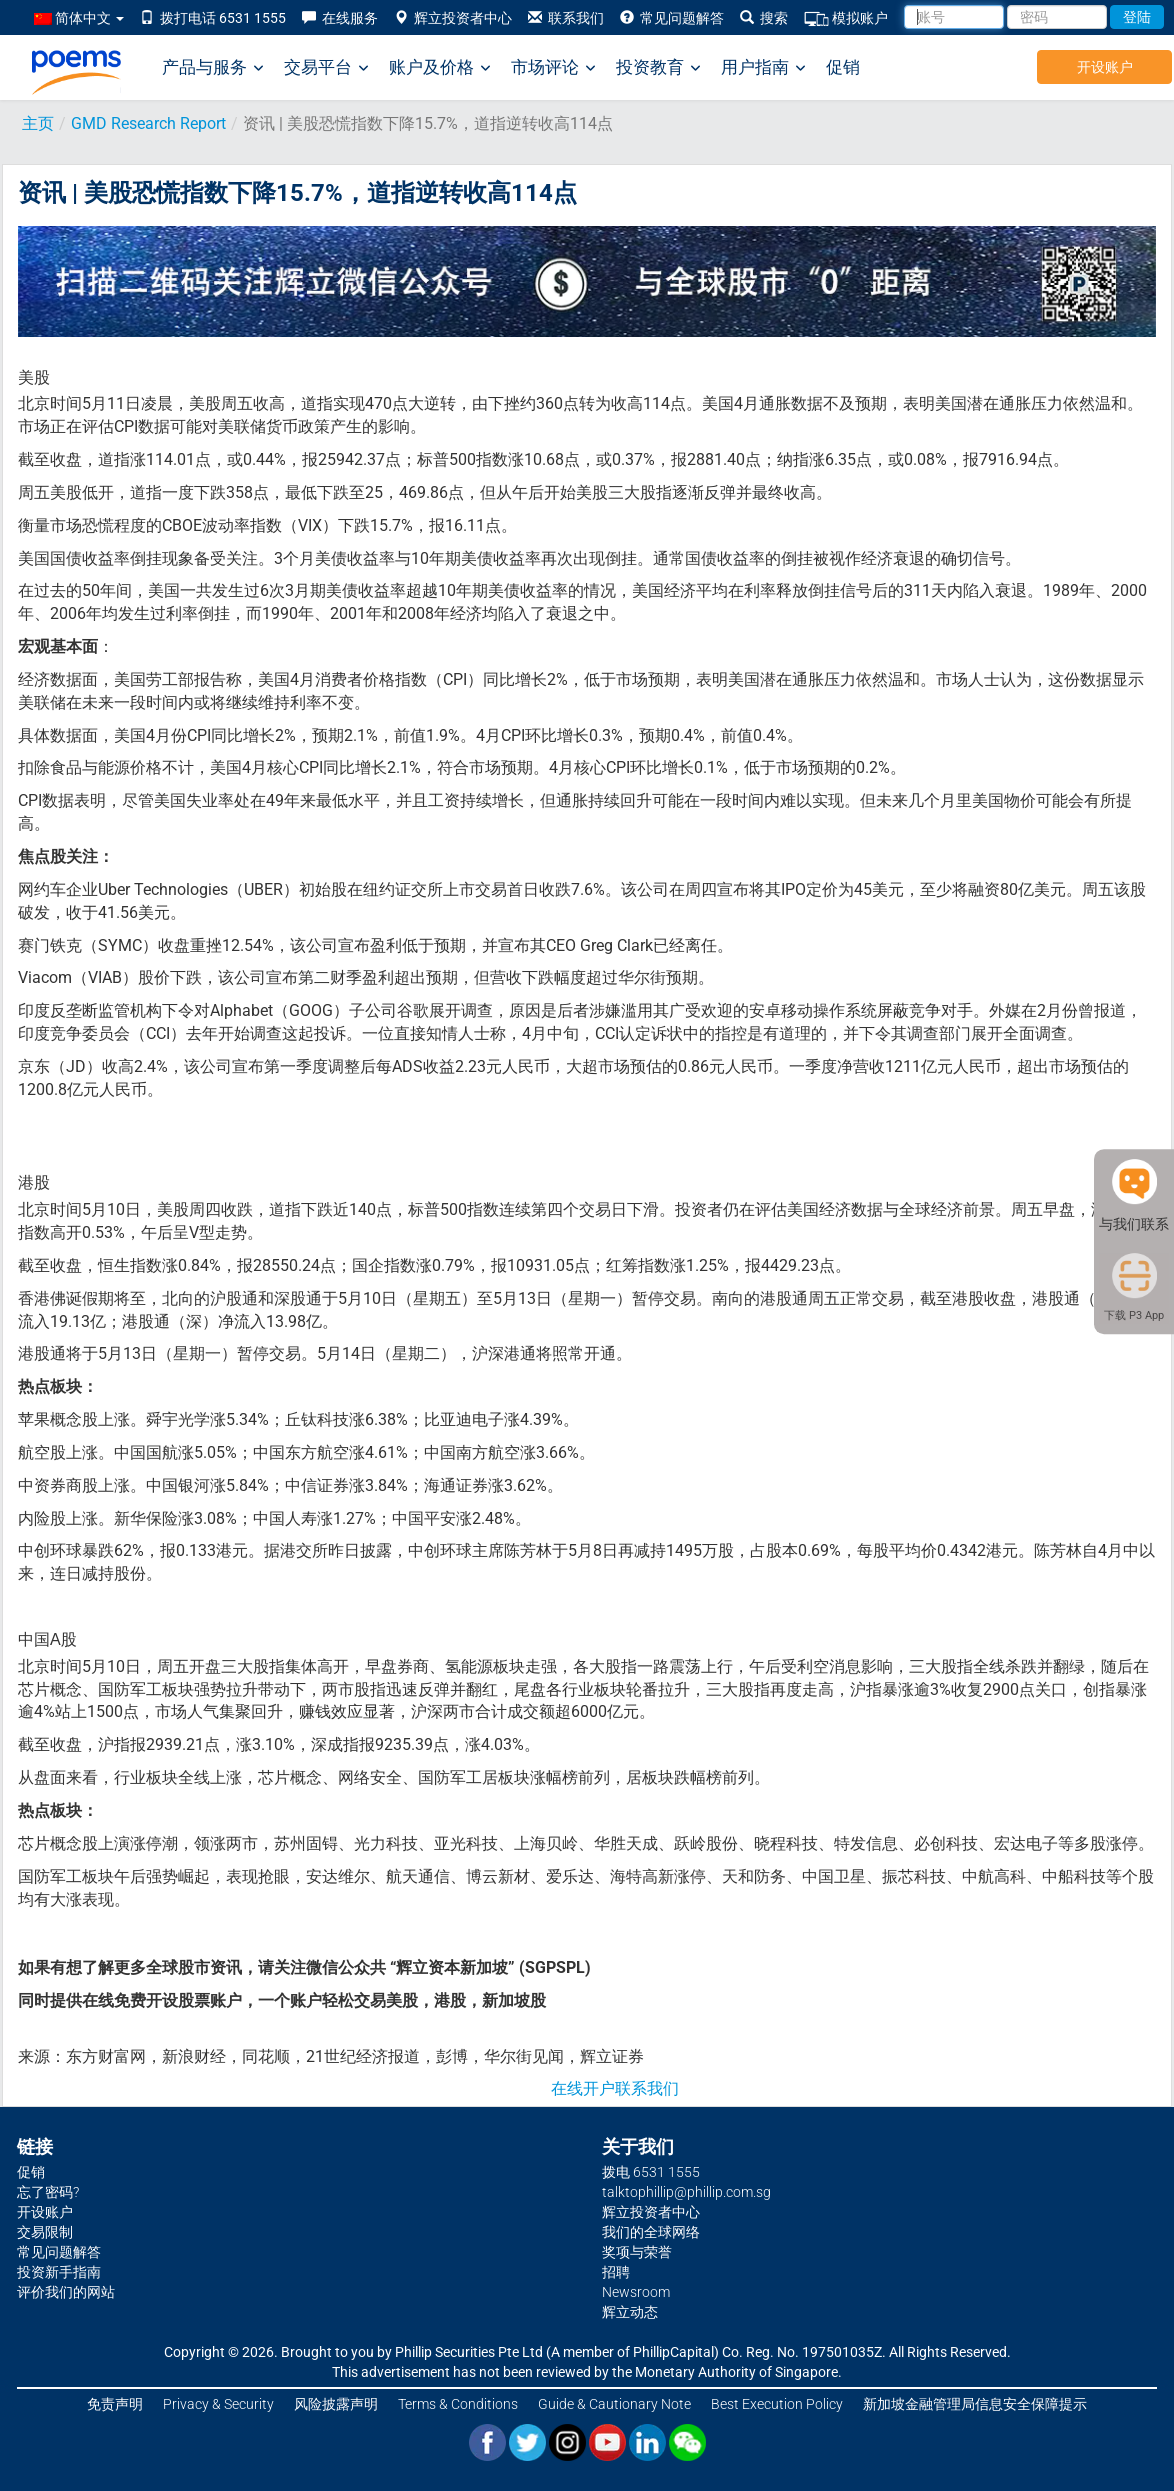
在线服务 (340, 18)
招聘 (616, 2272)
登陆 (1137, 17)
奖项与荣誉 (637, 2252)
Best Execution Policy (777, 2404)
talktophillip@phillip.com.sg (686, 2192)
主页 (38, 123)
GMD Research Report (148, 123)
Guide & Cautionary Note (614, 2404)
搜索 (764, 18)
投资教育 (658, 67)
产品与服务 (213, 67)
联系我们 (566, 18)
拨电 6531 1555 (651, 2172)
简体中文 (79, 18)
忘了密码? (48, 2192)
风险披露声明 (336, 2404)
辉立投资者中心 (453, 18)
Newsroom (636, 2292)
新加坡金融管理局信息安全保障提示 (975, 2404)
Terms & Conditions (458, 2404)
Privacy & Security (218, 2404)
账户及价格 (440, 67)
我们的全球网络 (651, 2232)
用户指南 (763, 67)
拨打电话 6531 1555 (213, 18)
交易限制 (45, 2232)
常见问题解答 (672, 18)
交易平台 (326, 67)
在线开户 (583, 2088)
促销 (843, 67)
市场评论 (553, 67)
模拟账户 (846, 18)
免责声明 (115, 2404)
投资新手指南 (59, 2272)
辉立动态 (630, 2312)
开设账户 (1105, 67)
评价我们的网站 (66, 2292)
